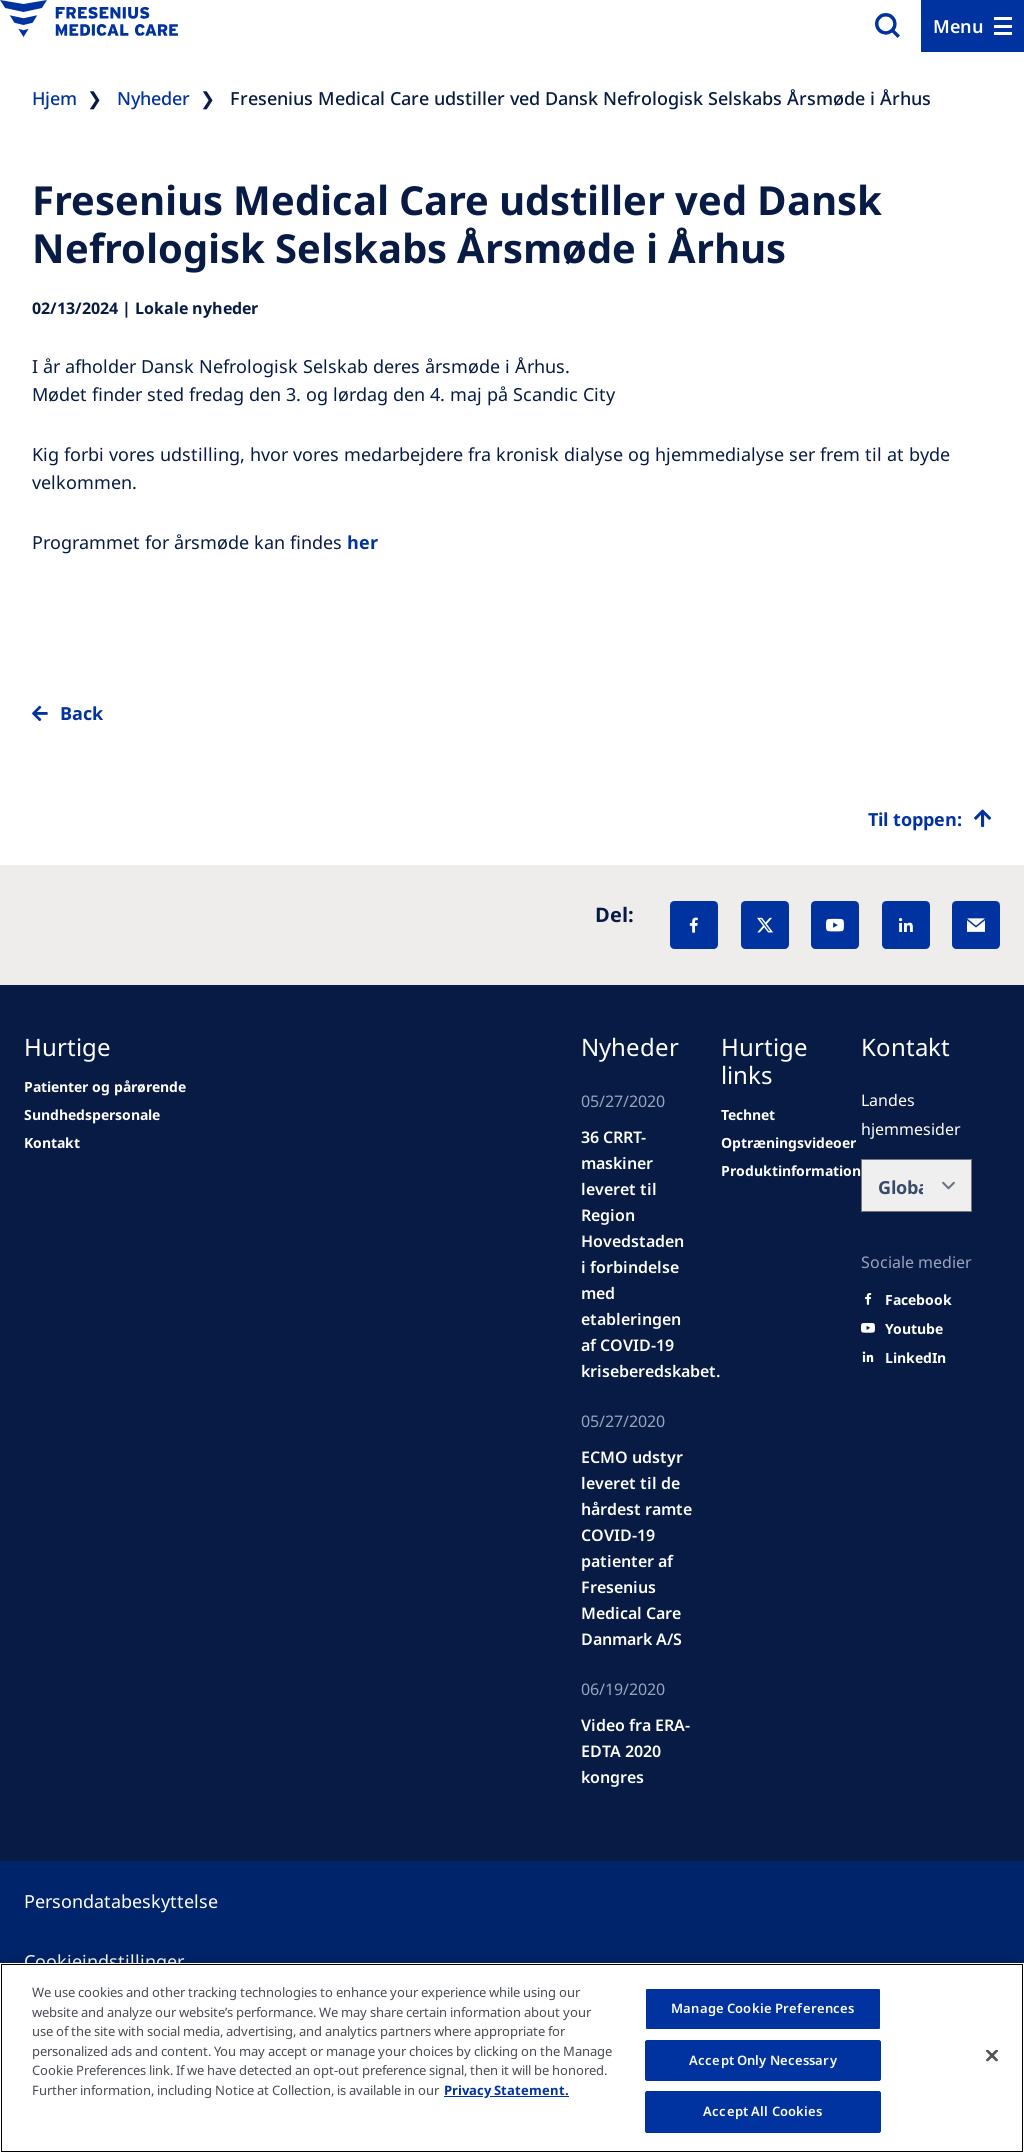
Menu (958, 26)
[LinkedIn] (906, 925)
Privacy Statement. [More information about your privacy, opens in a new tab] (506, 2090)
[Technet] (748, 1115)
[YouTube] (835, 925)
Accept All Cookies (762, 2111)
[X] (765, 925)
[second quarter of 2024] (52, 1143)
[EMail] (976, 925)
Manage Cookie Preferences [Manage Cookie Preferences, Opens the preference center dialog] (762, 2008)
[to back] (512, 729)
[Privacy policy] (145, 1901)
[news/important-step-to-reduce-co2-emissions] (105, 1087)
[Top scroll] (930, 819)
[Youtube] (914, 1329)
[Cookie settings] (128, 1961)
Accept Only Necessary (763, 2060)
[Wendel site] (92, 1115)
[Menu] (972, 26)
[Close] (992, 2056)
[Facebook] (694, 925)
